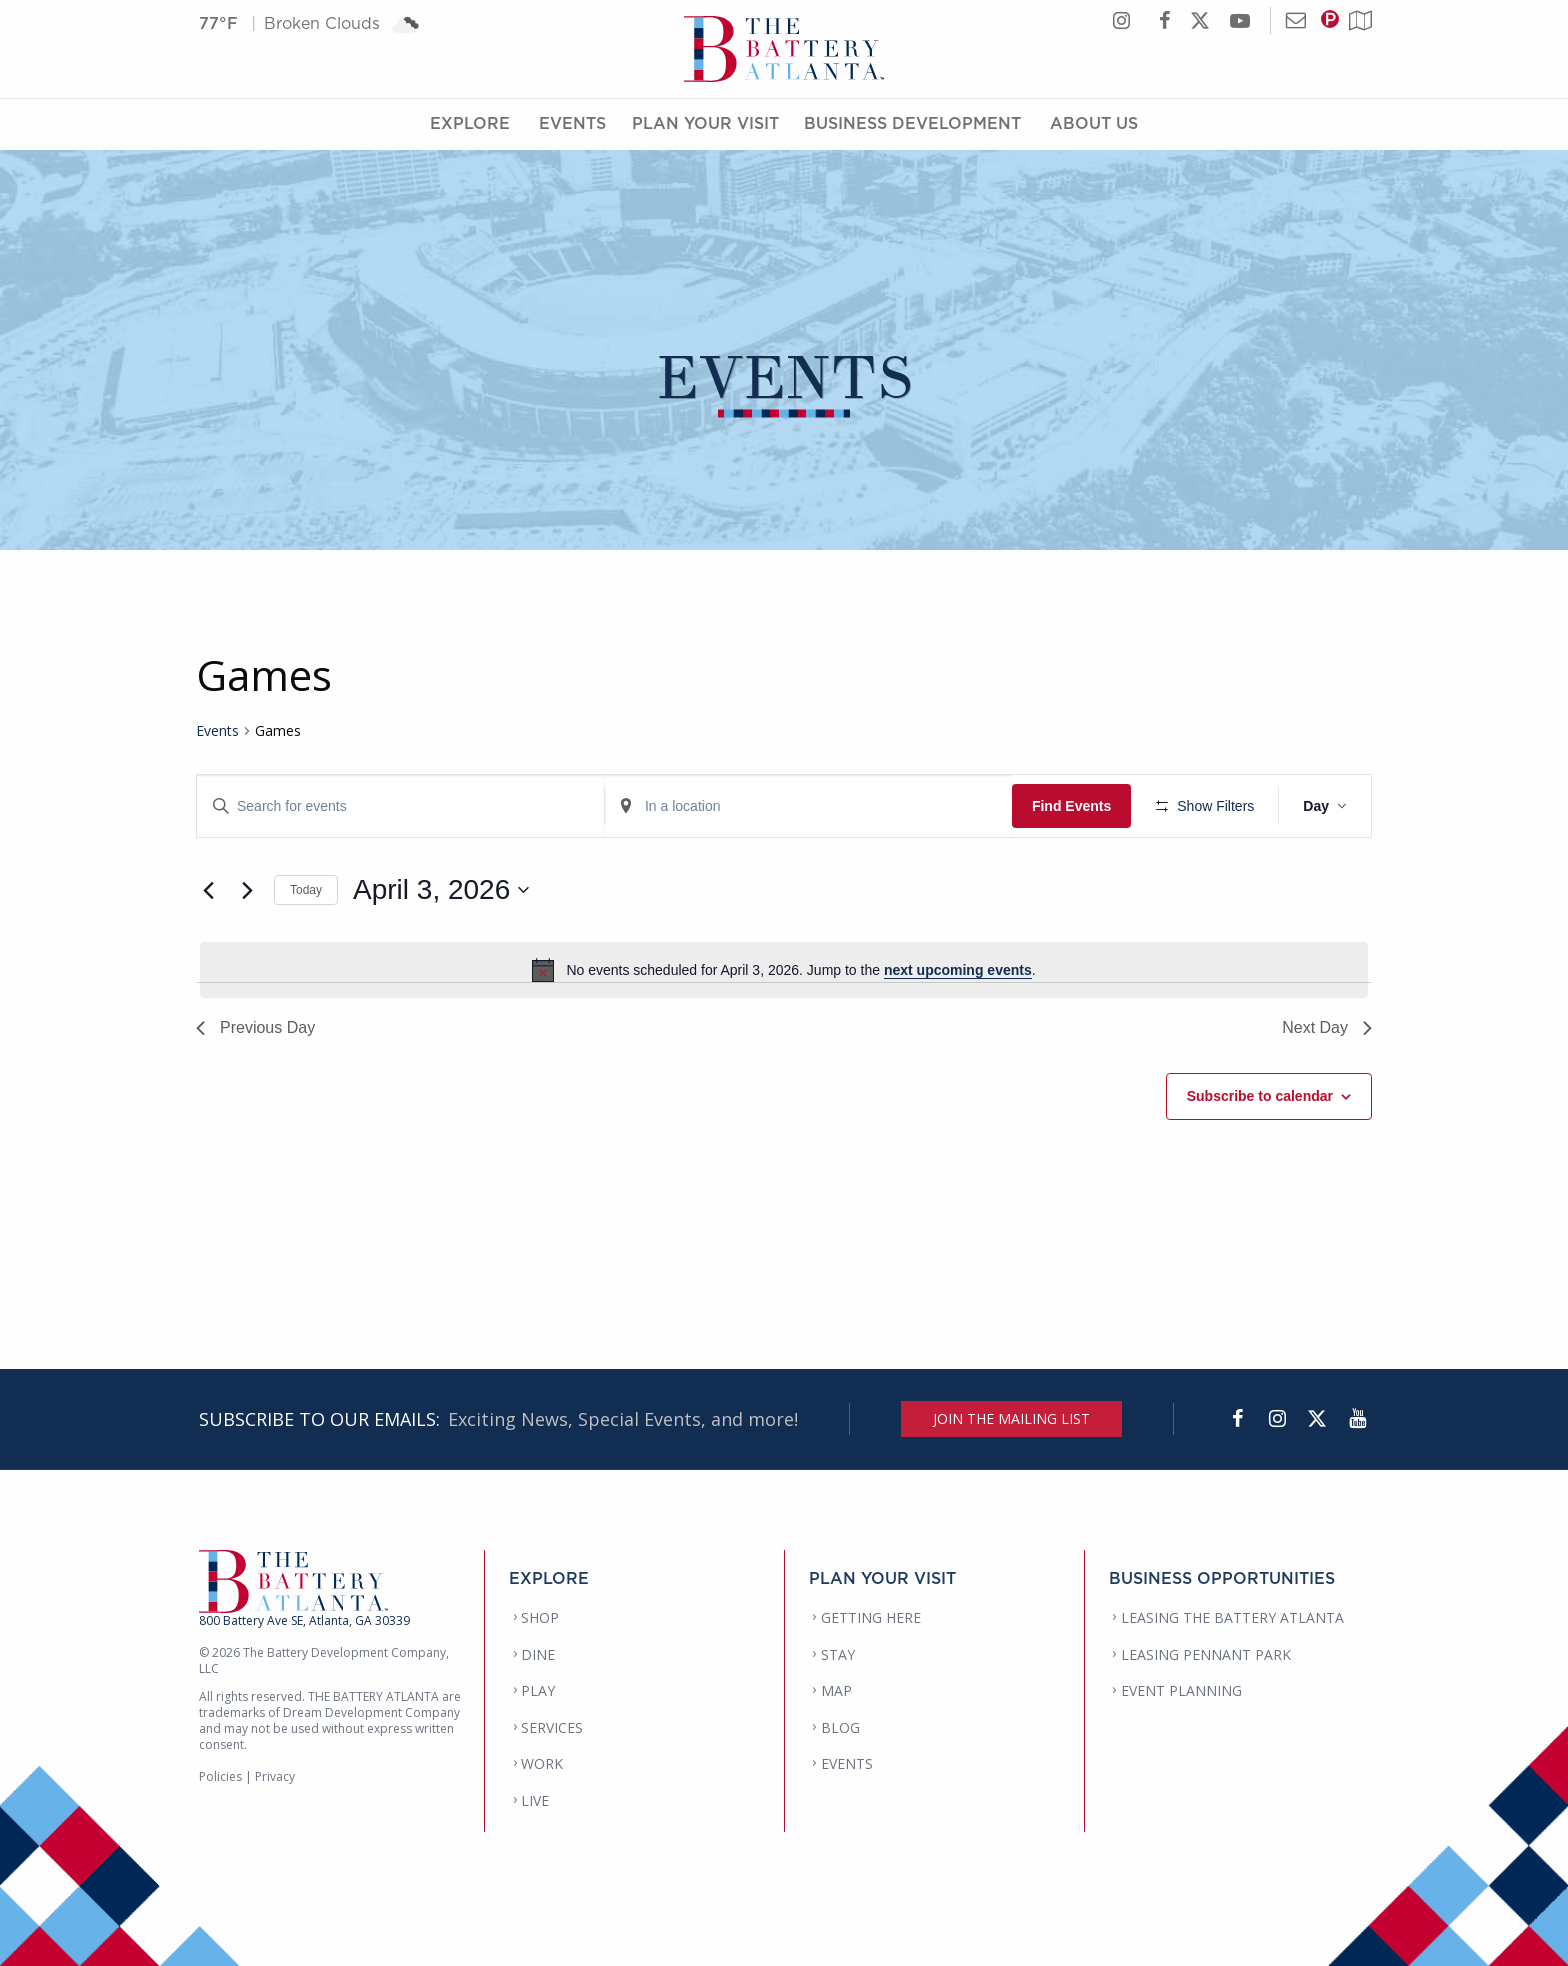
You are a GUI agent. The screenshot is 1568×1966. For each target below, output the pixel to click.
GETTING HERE (871, 1617)
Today (306, 890)
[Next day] (247, 890)
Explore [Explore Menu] (470, 123)
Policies (220, 1776)
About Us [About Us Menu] (1094, 123)
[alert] (784, 970)
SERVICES (552, 1727)
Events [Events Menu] (572, 123)
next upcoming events (958, 970)
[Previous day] (208, 890)
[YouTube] (1357, 1419)
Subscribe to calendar (1260, 1096)
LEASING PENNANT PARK (1206, 1654)
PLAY (538, 1690)
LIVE (535, 1800)
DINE (538, 1654)
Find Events (1071, 806)
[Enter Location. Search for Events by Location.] (808, 806)
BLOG (840, 1727)
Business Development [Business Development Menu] (912, 123)
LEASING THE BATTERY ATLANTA (1232, 1617)
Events (217, 730)
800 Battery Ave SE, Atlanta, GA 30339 (304, 1620)
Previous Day (255, 1027)
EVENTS (847, 1763)
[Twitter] (1317, 1419)
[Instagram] (1277, 1419)
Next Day (1327, 1027)
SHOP (540, 1617)
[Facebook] (1237, 1419)
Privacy (275, 1776)
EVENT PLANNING (1181, 1690)
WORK (542, 1763)
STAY (838, 1654)
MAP (836, 1690)
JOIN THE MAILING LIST (1011, 1418)
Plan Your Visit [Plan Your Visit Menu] (705, 123)
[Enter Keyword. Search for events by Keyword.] (400, 806)
